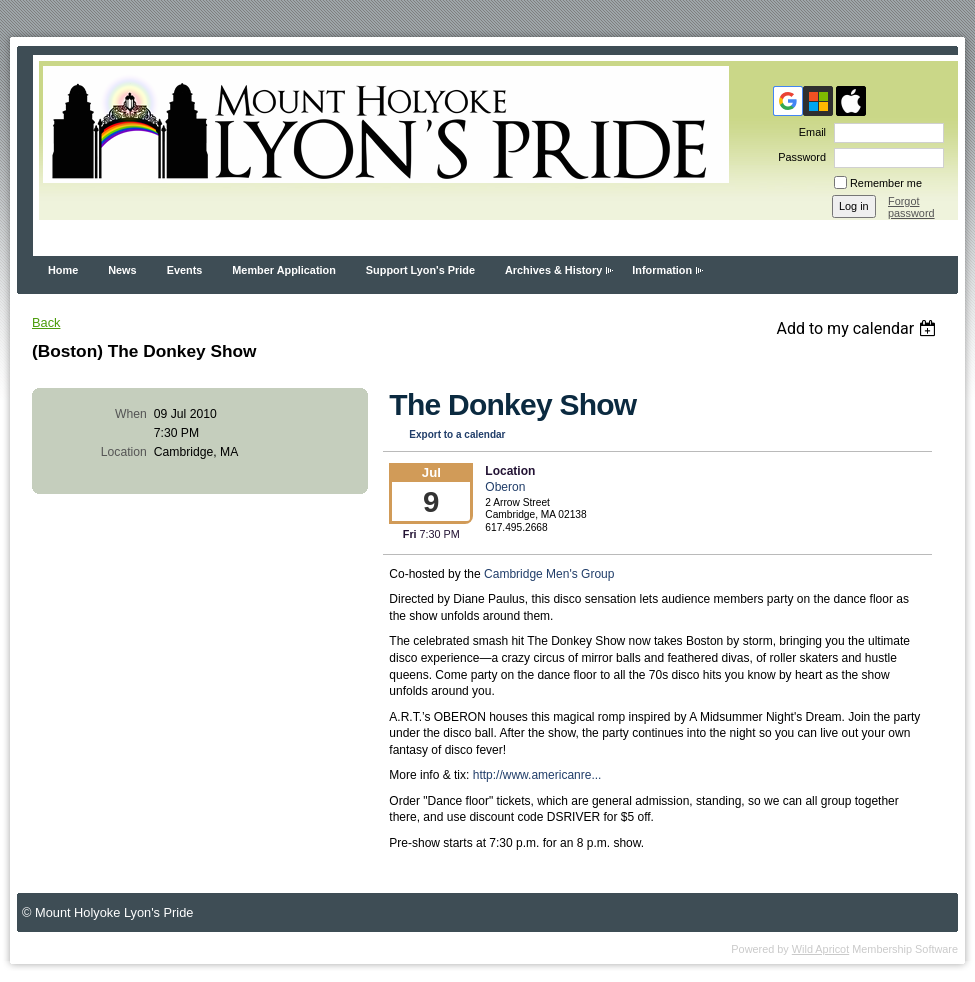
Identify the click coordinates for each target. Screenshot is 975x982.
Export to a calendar (457, 434)
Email (809, 132)
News (122, 270)
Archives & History (553, 270)
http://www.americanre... (537, 775)
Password (798, 157)
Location (124, 452)
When (131, 414)
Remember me (886, 183)
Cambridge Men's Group (549, 574)
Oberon (505, 487)
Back (46, 322)
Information (662, 270)
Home (63, 270)
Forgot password (911, 207)
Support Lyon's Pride (420, 270)
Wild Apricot (820, 949)
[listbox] (858, 328)
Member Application (284, 270)
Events (185, 270)
